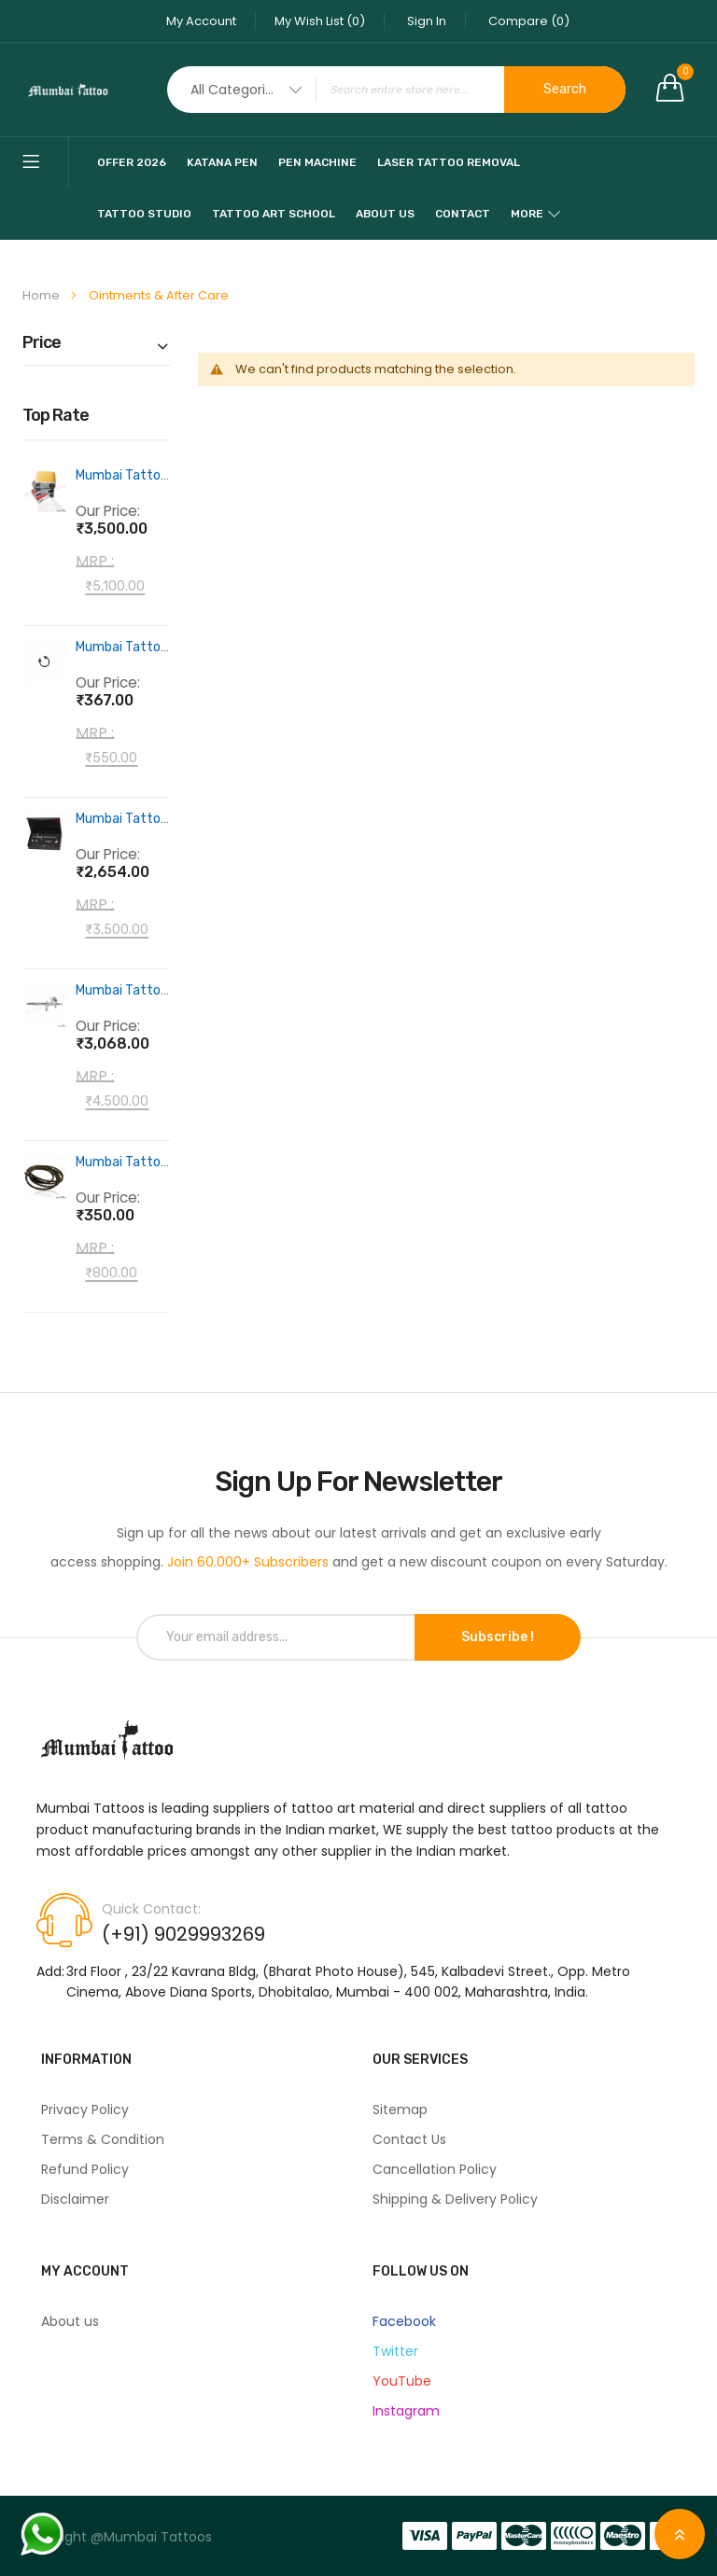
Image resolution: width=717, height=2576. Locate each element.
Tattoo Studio (144, 213)
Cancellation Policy (435, 2169)
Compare (528, 21)
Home (42, 295)
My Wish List (319, 21)
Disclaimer (75, 2199)
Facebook (404, 2321)
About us (70, 2321)
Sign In (426, 21)
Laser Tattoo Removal (448, 162)
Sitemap (400, 2109)
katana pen (222, 162)
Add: (50, 1971)
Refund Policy (85, 2169)
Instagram (406, 2410)
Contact (462, 213)
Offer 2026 (131, 162)
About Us (385, 213)
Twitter (395, 2351)
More (527, 213)
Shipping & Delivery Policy (455, 2199)
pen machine (317, 162)
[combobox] (396, 89)
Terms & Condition (102, 2139)
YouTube (402, 2381)
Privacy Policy (85, 2109)
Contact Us (409, 2139)
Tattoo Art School (273, 213)
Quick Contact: (151, 1908)
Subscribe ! (497, 1637)
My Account (201, 21)
